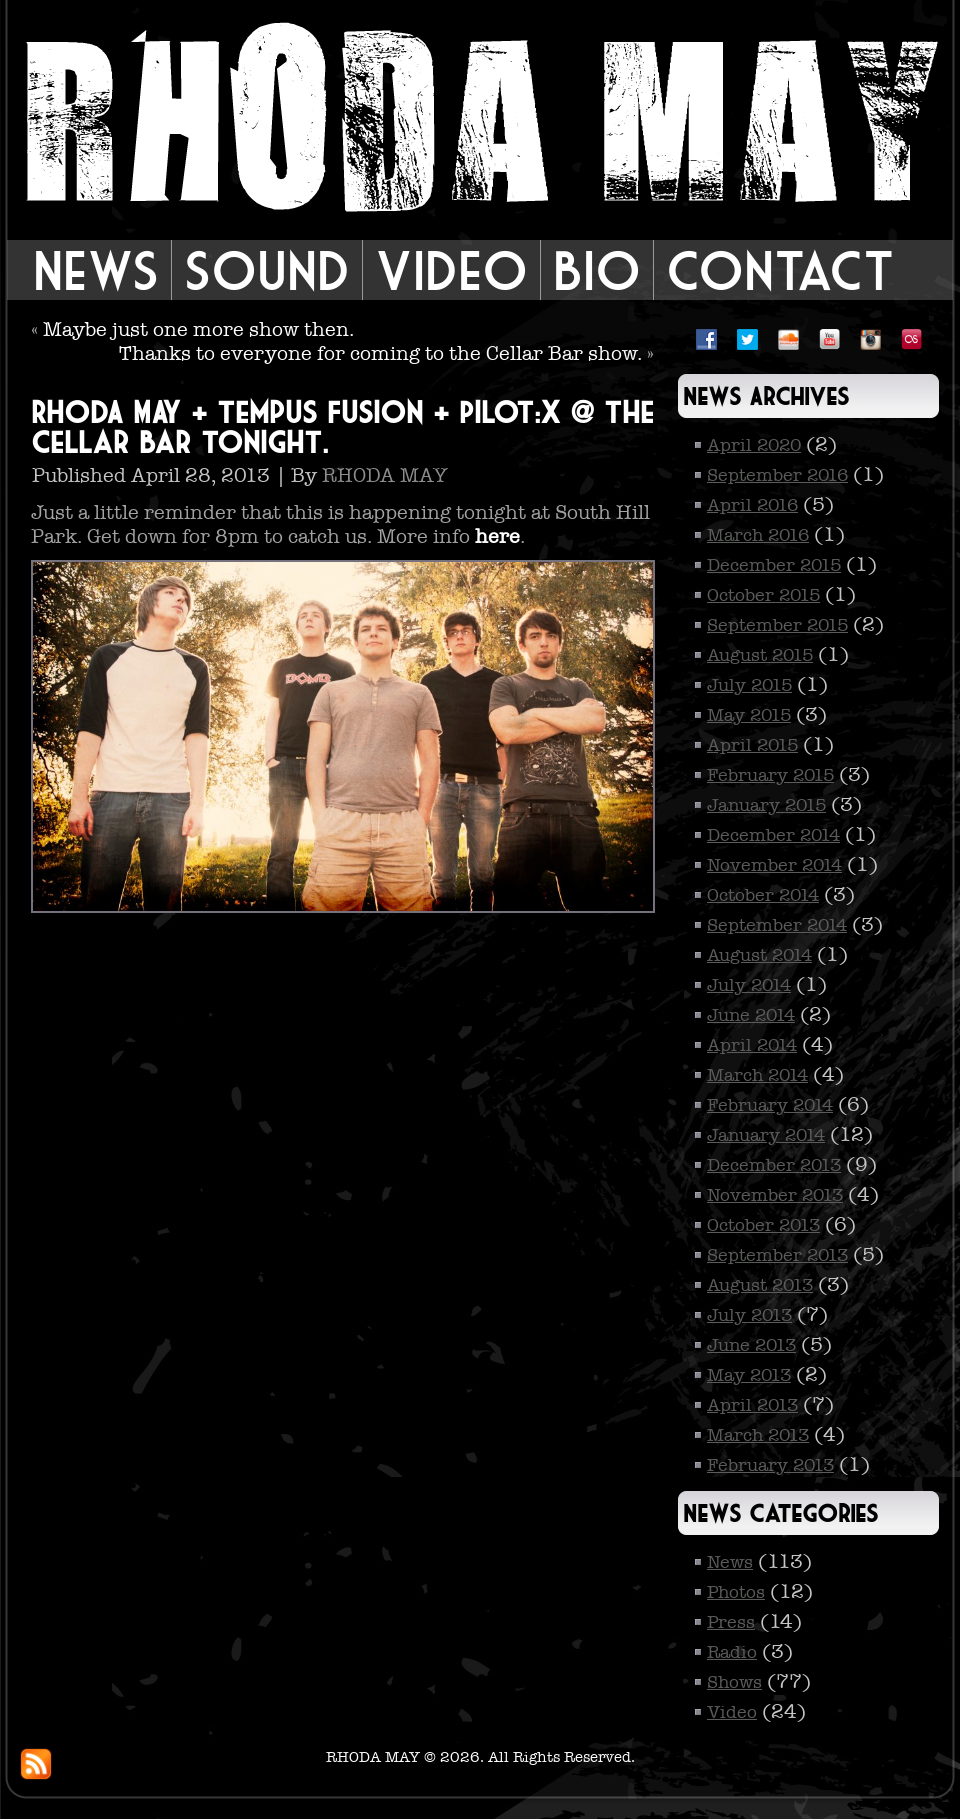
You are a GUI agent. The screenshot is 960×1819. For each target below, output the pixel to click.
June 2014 (751, 1015)
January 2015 (766, 805)
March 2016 (758, 535)
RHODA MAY (385, 475)
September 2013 (777, 1255)
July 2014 (749, 985)
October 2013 (763, 1225)
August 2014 (759, 955)
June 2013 (751, 1345)
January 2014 (766, 1135)
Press (731, 1622)
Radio (732, 1652)
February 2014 (770, 1105)
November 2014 (774, 865)
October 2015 (763, 595)
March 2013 (758, 1435)
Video (451, 270)
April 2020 (754, 445)
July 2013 (749, 1315)
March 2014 (757, 1075)
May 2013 (749, 1375)
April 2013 (752, 1405)
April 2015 (752, 745)
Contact (780, 270)
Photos (736, 1592)
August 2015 (760, 655)
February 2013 (770, 1465)
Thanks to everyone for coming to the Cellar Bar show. (380, 353)
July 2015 (749, 685)
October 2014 (763, 895)
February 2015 (770, 775)
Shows (734, 1682)
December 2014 (773, 835)
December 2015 (774, 565)
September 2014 (777, 925)
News (96, 270)
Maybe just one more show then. (198, 329)
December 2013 (774, 1165)
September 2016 (777, 475)
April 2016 (752, 505)
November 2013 (775, 1195)
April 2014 (752, 1045)
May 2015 (749, 715)
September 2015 (777, 625)
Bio (597, 270)
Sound (267, 270)
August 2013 (760, 1285)
